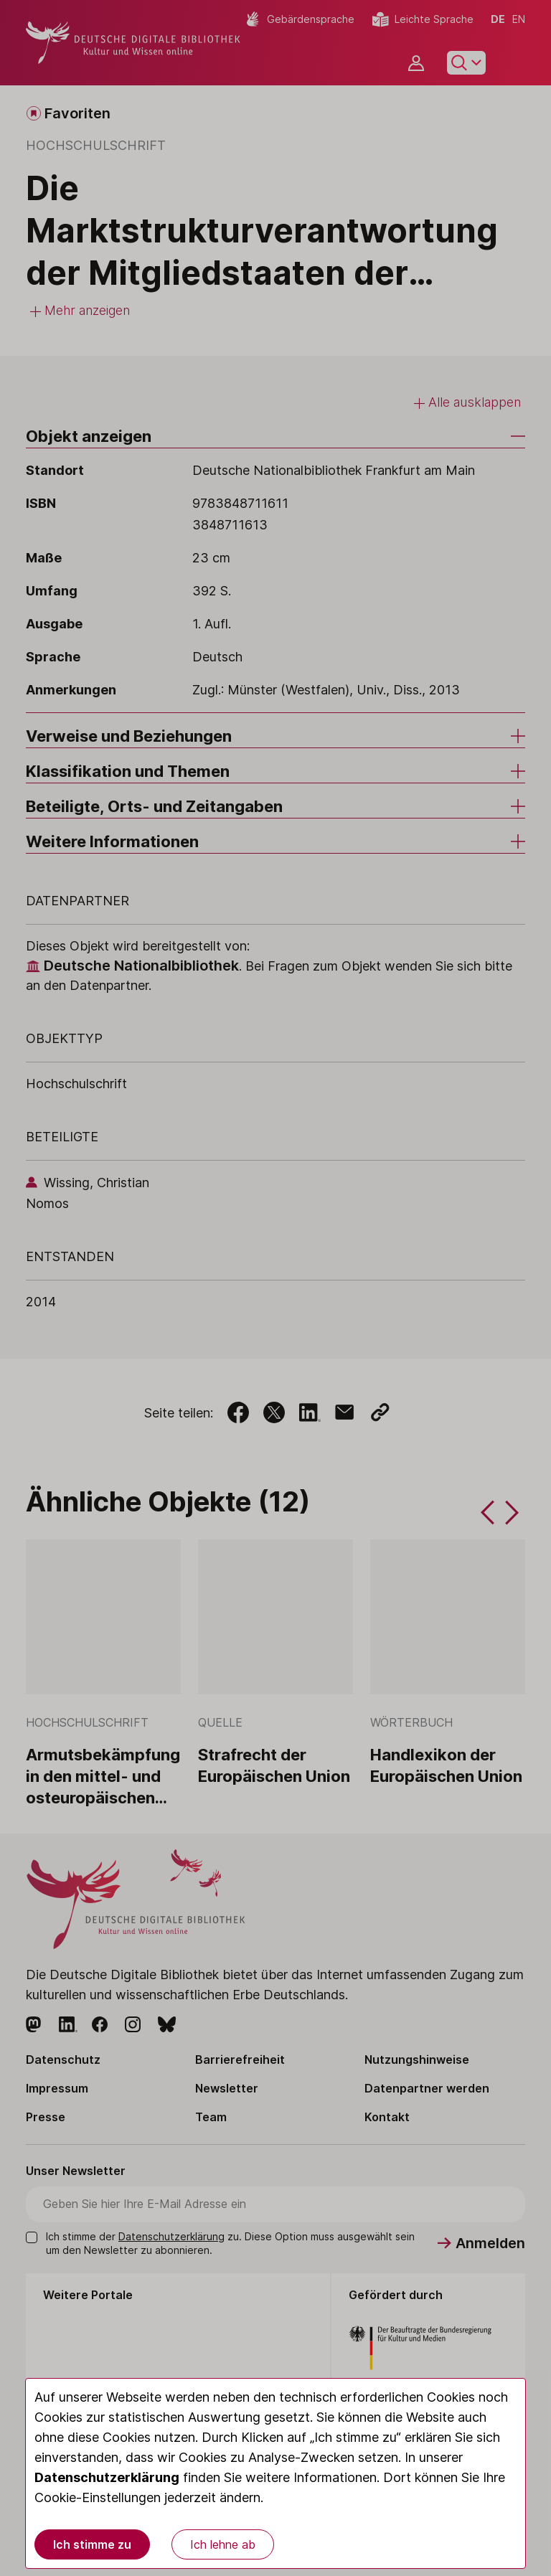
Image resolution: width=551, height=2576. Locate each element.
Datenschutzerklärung (106, 2477)
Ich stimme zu (92, 2544)
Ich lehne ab (222, 2544)
